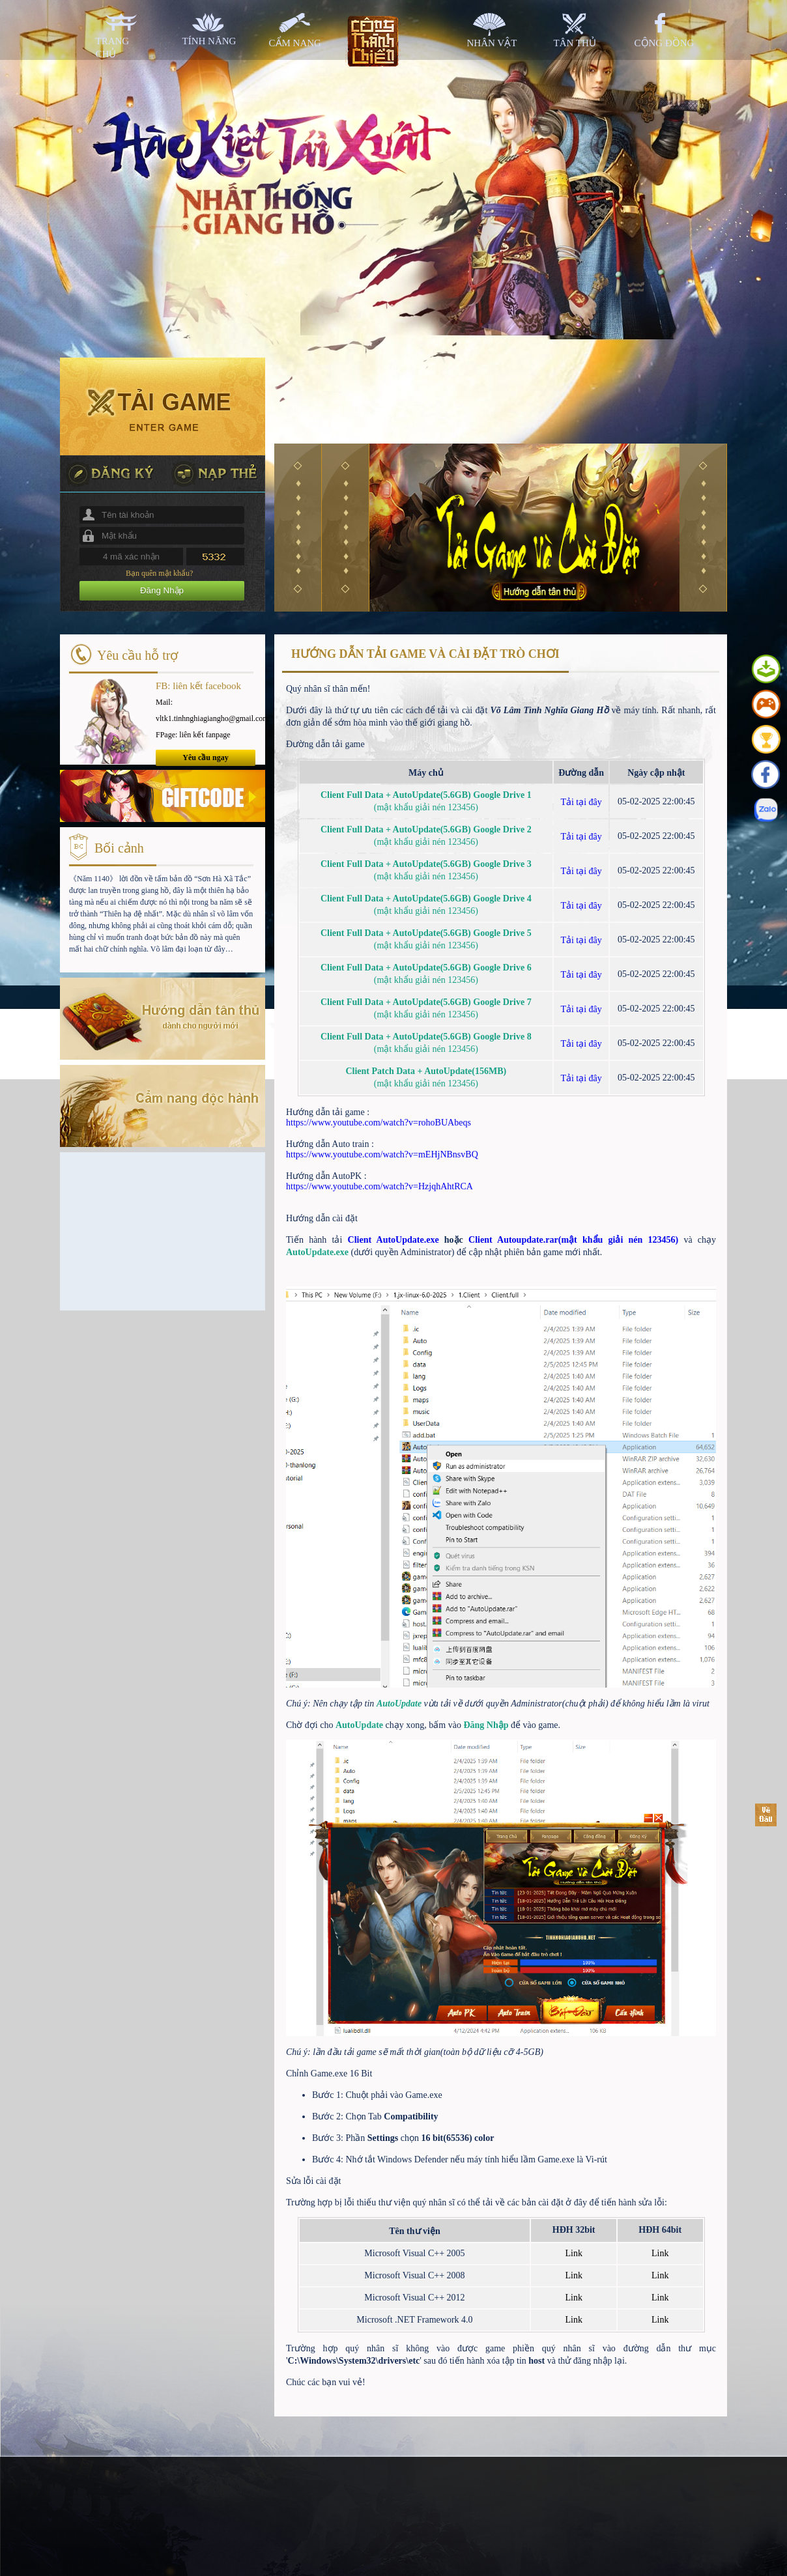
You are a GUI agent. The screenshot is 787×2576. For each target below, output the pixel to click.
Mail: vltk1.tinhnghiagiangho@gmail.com (205, 710)
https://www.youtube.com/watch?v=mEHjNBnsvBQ (382, 1154)
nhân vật (492, 43)
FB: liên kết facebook (198, 686)
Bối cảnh (119, 848)
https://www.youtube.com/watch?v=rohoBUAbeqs (378, 1122)
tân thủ (575, 43)
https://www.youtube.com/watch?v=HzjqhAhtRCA (379, 1186)
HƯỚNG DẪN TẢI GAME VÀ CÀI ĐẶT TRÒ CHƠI (425, 653)
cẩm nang (295, 43)
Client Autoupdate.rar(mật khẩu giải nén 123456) (573, 1240)
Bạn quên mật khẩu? (159, 573)
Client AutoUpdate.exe (396, 1240)
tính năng (209, 41)
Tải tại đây (580, 802)
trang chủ (113, 47)
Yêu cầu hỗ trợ (137, 655)
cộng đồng (664, 43)
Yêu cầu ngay (205, 757)
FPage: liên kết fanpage (193, 734)
